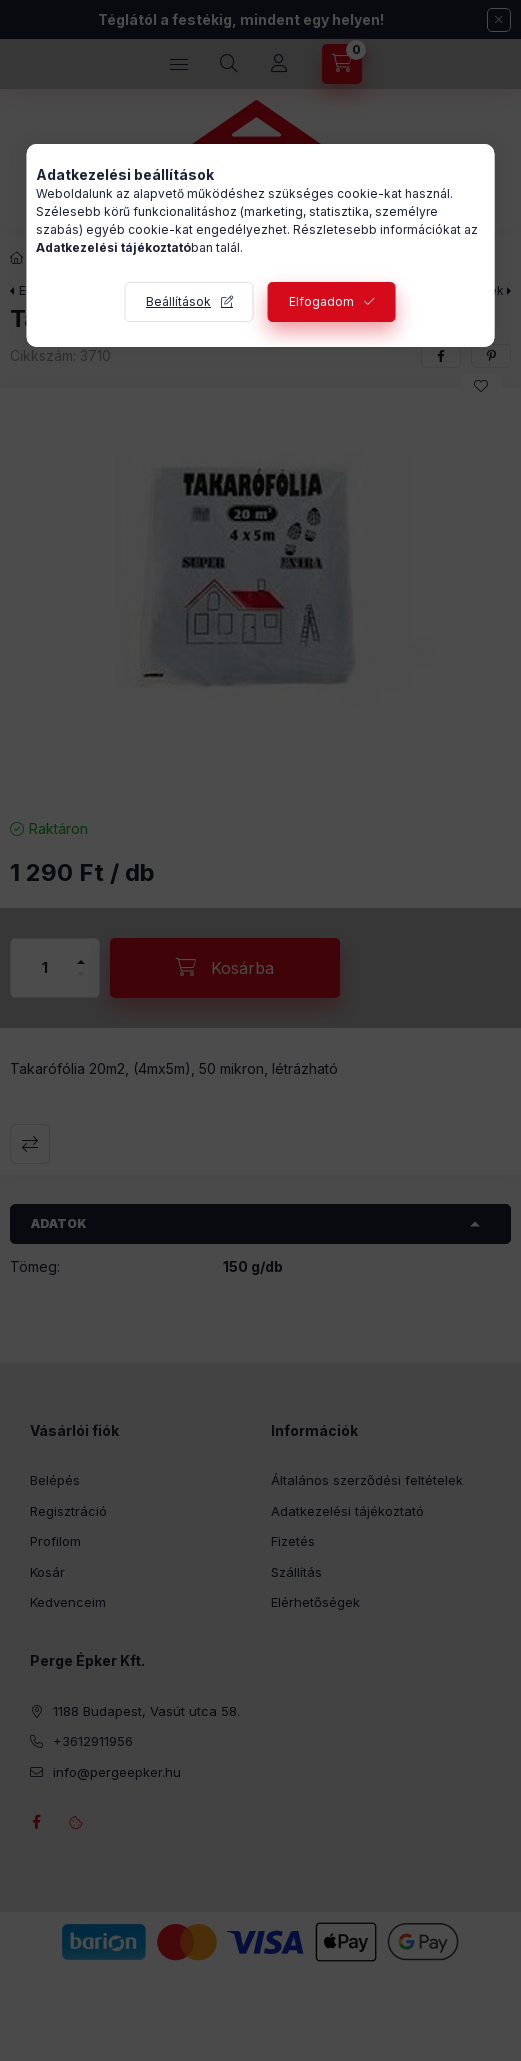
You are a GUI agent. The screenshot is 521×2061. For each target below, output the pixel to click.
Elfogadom (321, 301)
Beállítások (178, 301)
